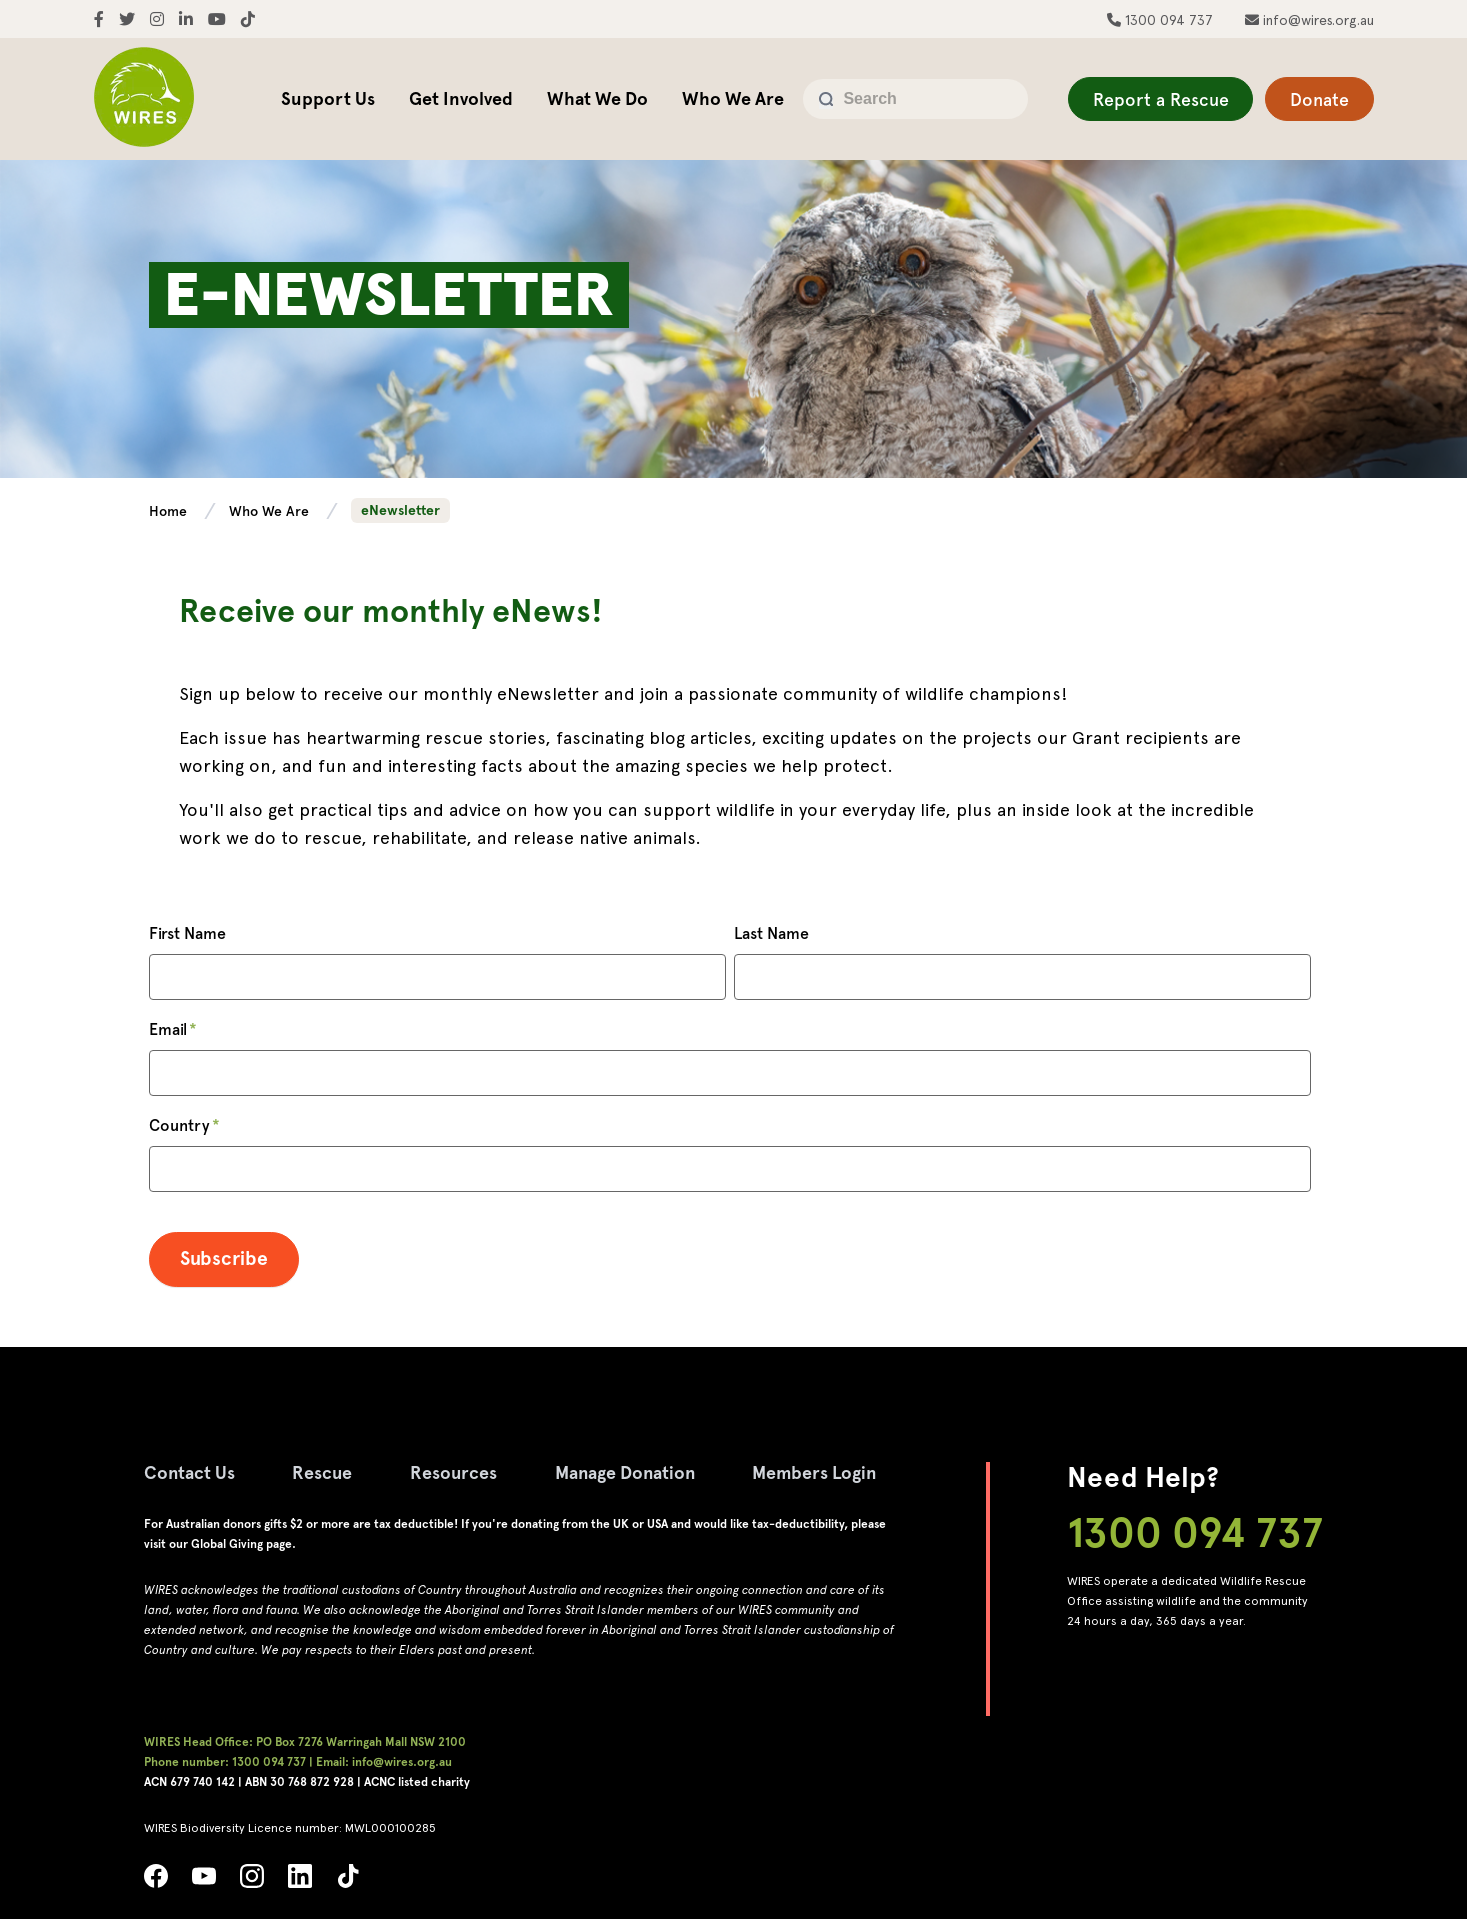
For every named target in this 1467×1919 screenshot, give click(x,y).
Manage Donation (629, 1472)
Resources (456, 1472)
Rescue (323, 1472)
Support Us (328, 98)
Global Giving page (241, 1544)
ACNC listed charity (417, 1782)
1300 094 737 (1167, 20)
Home (170, 511)
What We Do (597, 98)
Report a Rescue (1159, 99)
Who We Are (733, 98)
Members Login (821, 1472)
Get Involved (461, 98)
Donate (1319, 99)
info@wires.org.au (1316, 20)
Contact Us (190, 1472)
